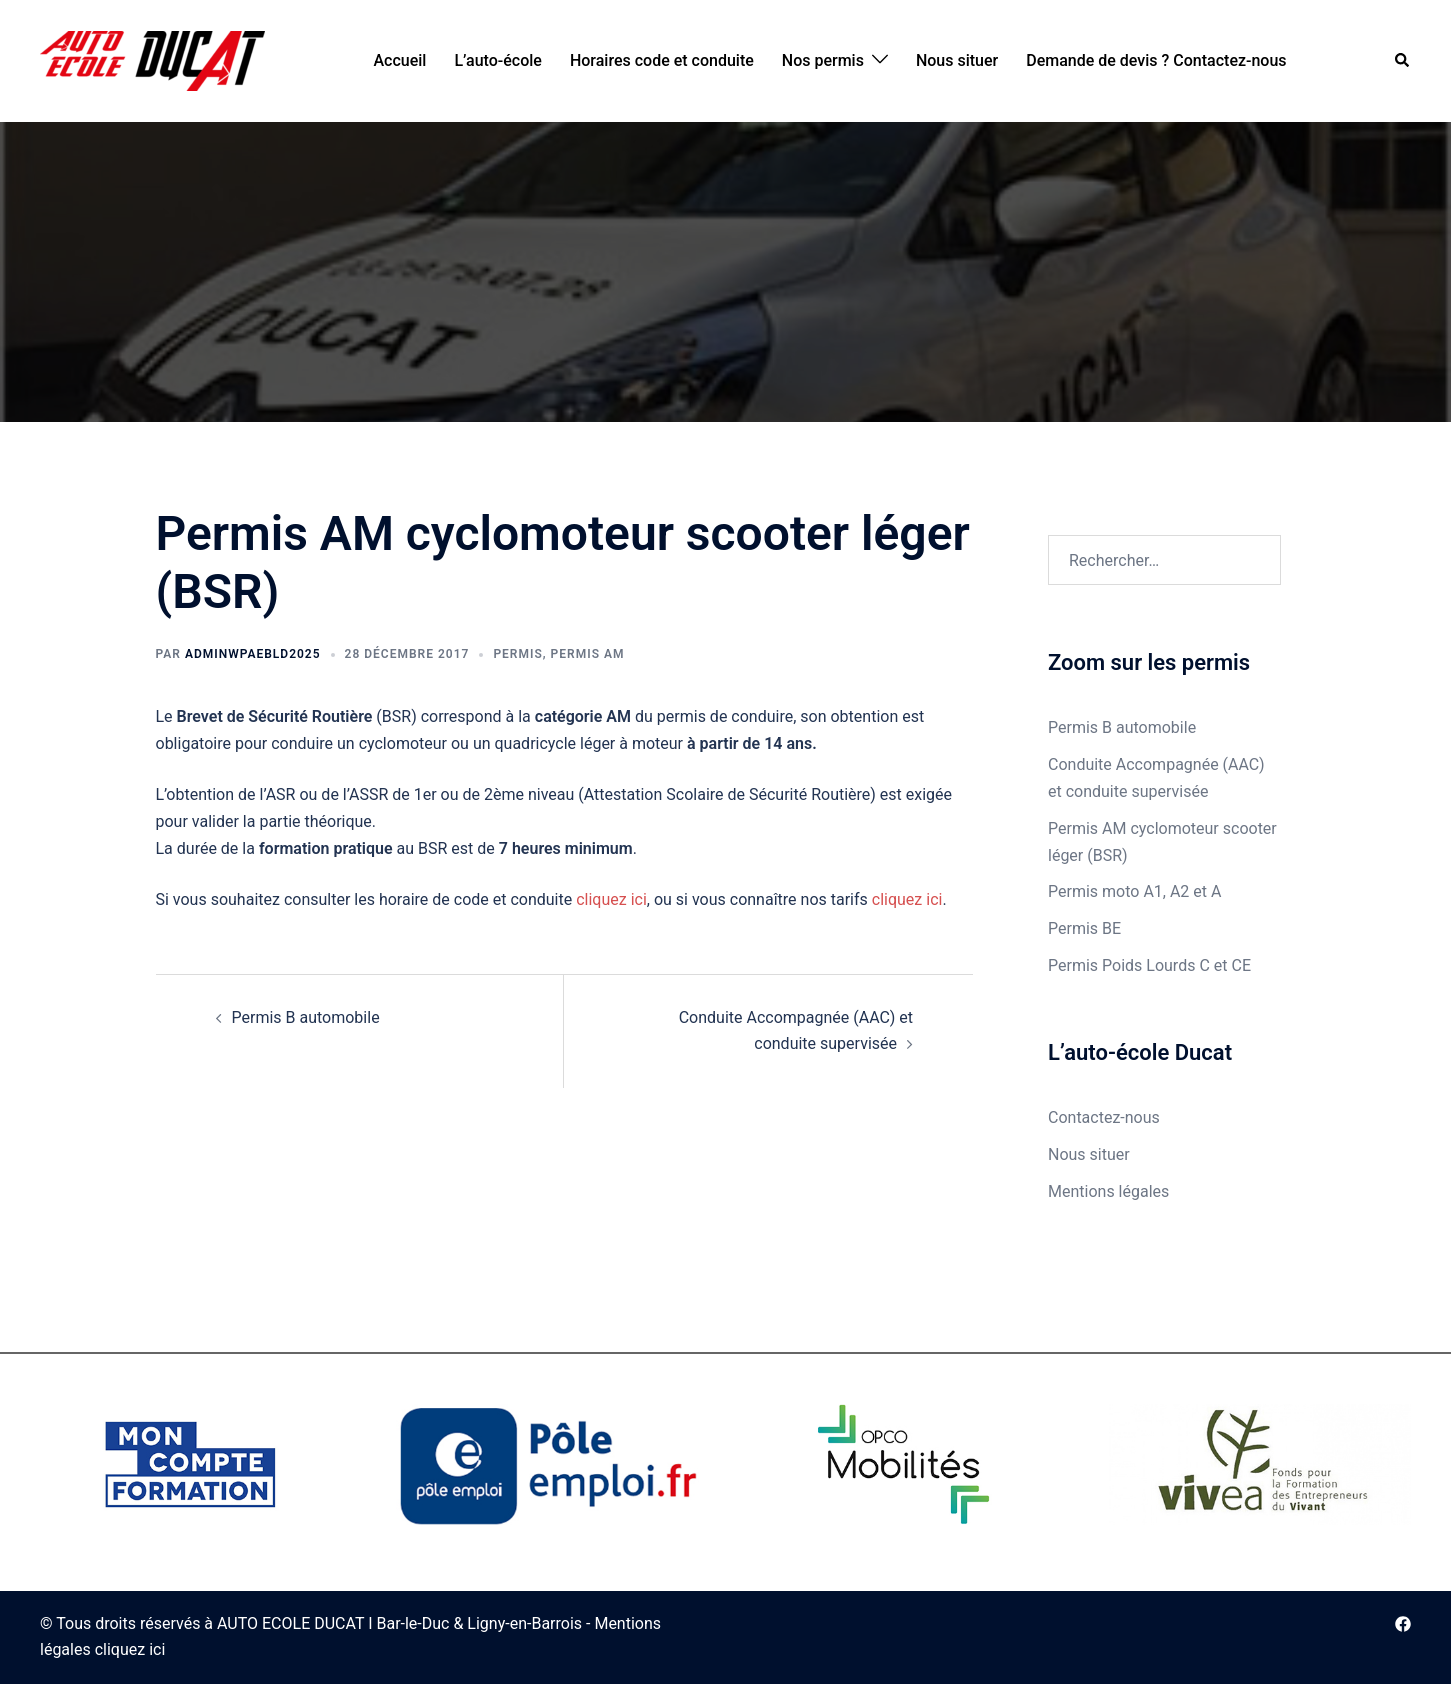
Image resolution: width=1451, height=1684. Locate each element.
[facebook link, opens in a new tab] (1403, 1623)
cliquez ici (611, 899)
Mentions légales (1108, 1191)
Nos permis (823, 60)
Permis (517, 654)
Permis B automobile (306, 1017)
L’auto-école (498, 60)
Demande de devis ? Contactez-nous (1156, 60)
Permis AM (588, 654)
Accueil (399, 60)
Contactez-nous (1104, 1117)
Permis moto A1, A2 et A (1134, 891)
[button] (1403, 61)
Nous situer (957, 60)
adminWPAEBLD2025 (253, 654)
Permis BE (1084, 928)
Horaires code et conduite (662, 60)
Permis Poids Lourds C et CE (1149, 965)
